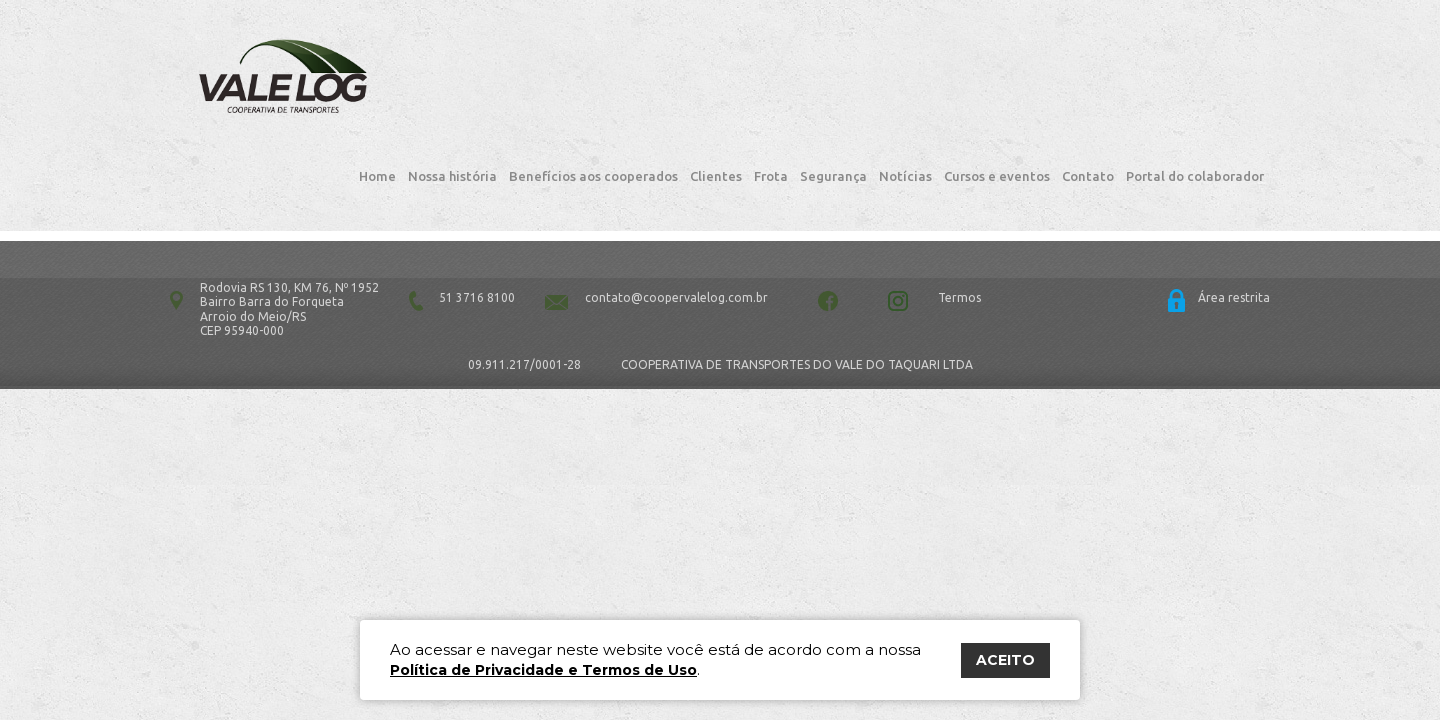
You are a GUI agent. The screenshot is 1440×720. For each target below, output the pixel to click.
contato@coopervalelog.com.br (676, 227)
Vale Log (235, 80)
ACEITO (1005, 660)
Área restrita (1234, 227)
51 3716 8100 (477, 227)
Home (377, 90)
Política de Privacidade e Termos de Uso (543, 670)
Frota (771, 90)
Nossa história (452, 90)
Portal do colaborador (1195, 90)
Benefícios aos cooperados (593, 90)
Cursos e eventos (997, 90)
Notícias (905, 90)
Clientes (716, 90)
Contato (1088, 90)
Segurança (833, 90)
